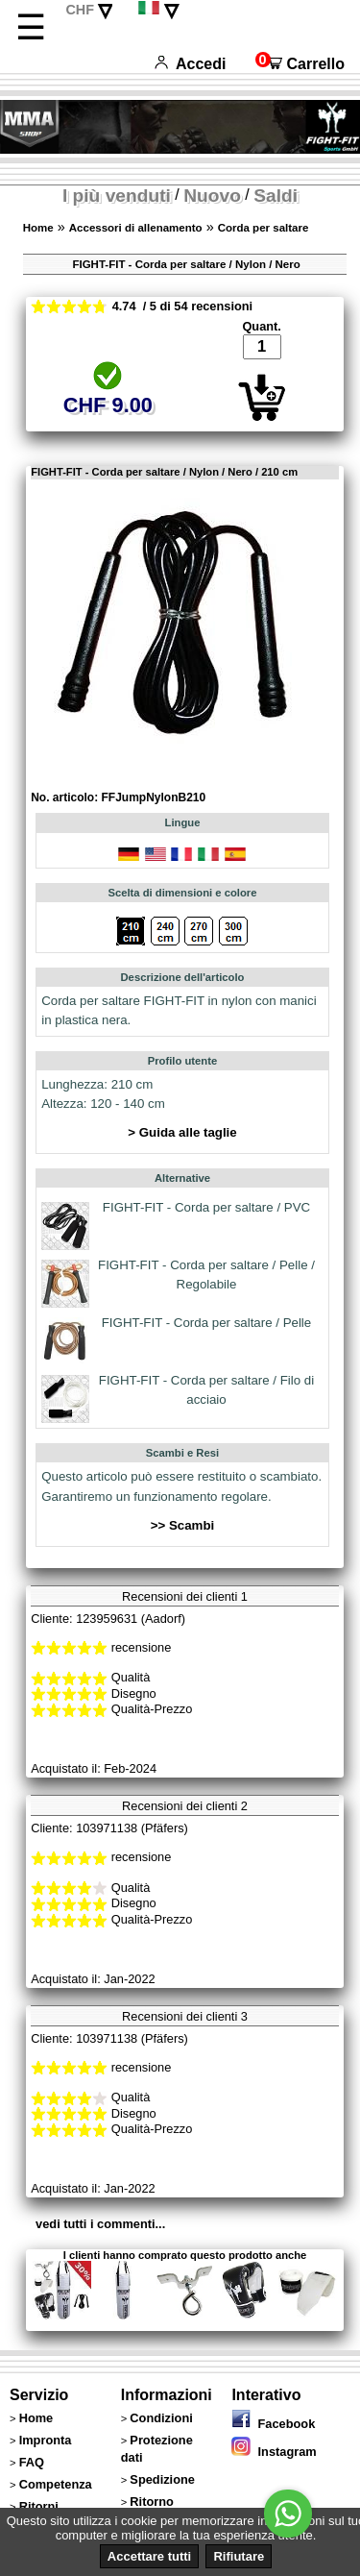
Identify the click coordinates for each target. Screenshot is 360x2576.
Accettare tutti (149, 2556)
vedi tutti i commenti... (100, 2224)
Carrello (300, 64)
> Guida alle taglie (182, 1132)
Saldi (275, 195)
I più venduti (116, 195)
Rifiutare (238, 2556)
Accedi (190, 64)
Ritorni (39, 2506)
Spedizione (162, 2479)
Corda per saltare (263, 227)
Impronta (45, 2440)
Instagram (273, 2451)
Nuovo (212, 195)
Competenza (55, 2484)
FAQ (31, 2462)
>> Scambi (183, 1525)
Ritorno (152, 2501)
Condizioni (161, 2418)
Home (38, 227)
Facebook (273, 2424)
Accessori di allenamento (136, 227)
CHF (79, 9)
